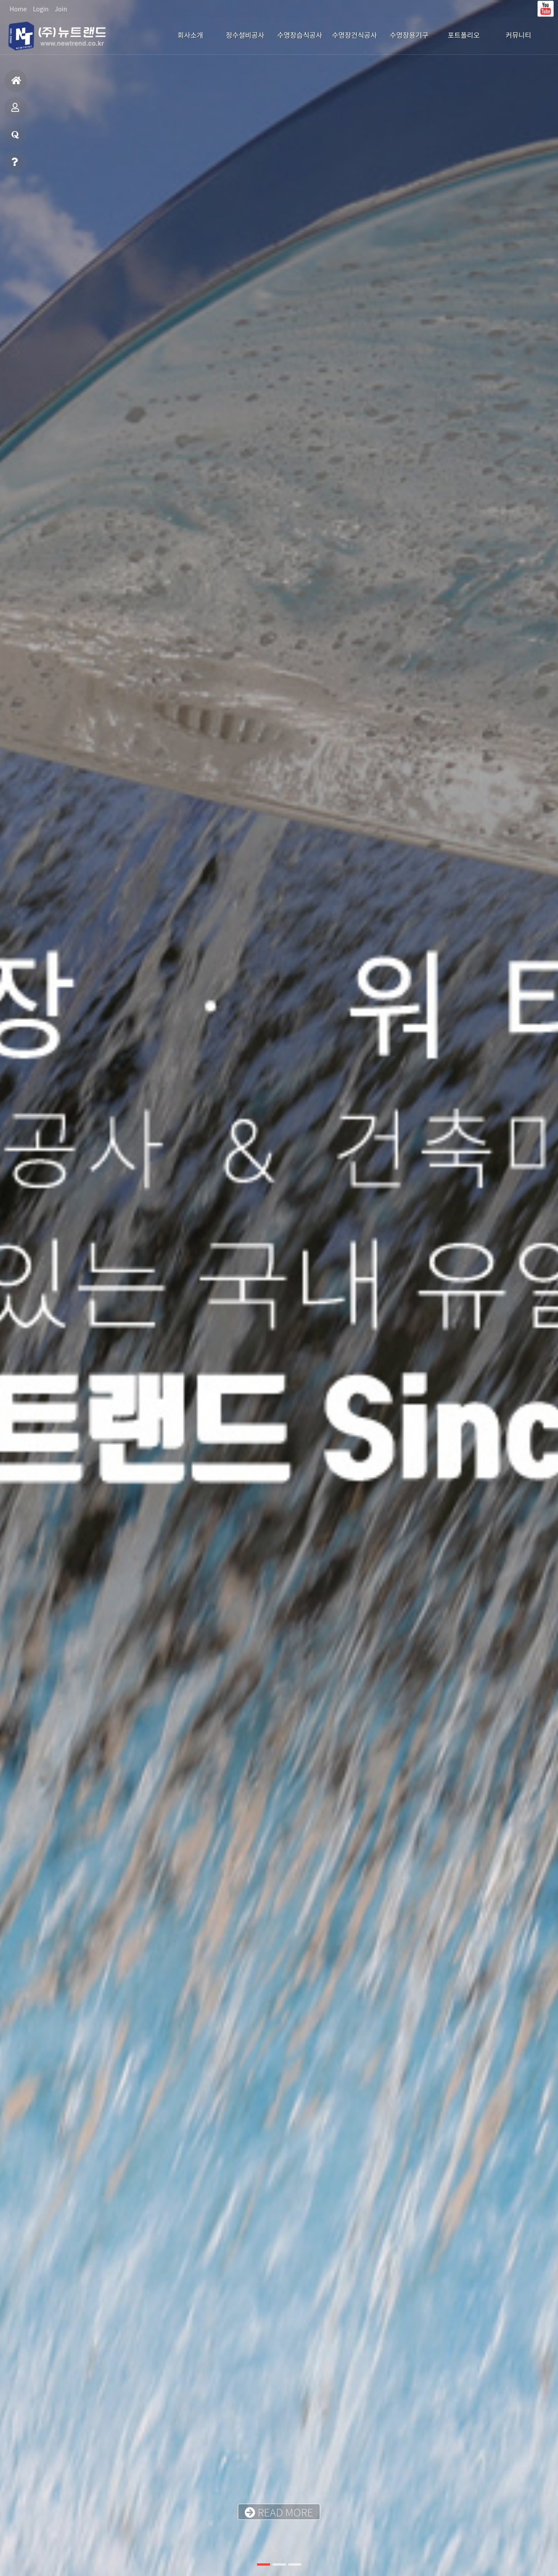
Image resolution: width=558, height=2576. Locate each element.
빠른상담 (14, 166)
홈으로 (16, 84)
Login (40, 8)
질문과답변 (15, 139)
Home (18, 8)
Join (61, 8)
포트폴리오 (15, 111)
